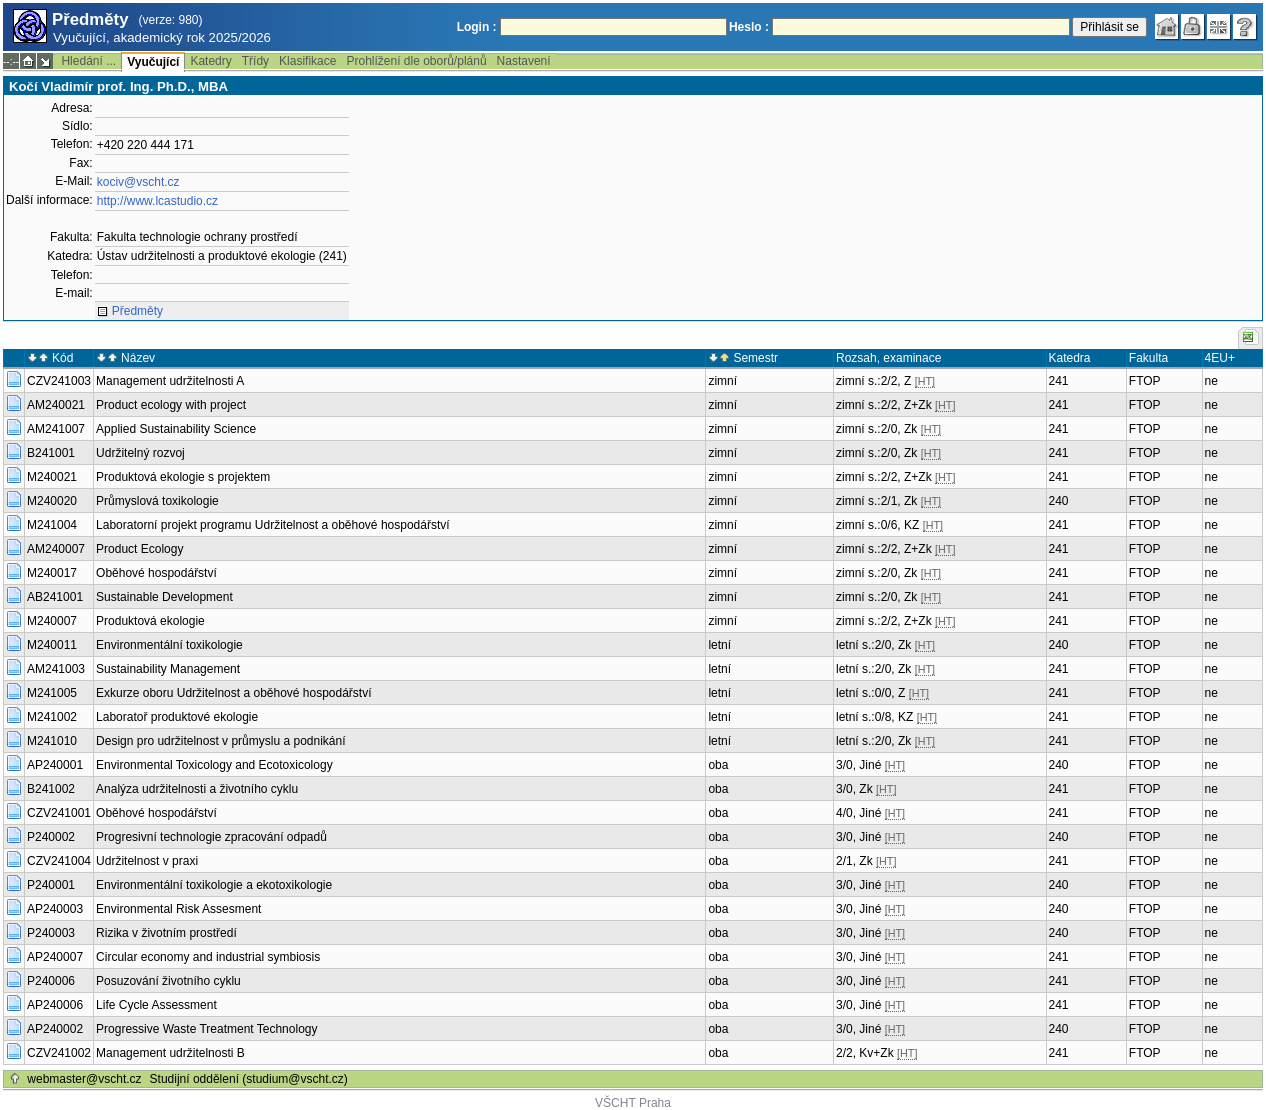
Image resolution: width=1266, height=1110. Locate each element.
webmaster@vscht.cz (84, 1079)
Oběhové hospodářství (156, 573)
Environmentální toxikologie (169, 645)
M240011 (52, 645)
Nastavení (524, 61)
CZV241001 (59, 813)
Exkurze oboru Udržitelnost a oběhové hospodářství (234, 693)
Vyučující (153, 62)
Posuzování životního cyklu (168, 981)
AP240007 (55, 957)
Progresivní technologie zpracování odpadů (211, 837)
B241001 (51, 453)
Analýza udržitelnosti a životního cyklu (197, 789)
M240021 (52, 477)
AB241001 (55, 597)
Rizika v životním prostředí (166, 933)
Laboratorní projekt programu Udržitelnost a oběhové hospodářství (273, 525)
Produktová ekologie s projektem (183, 477)
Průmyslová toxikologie (157, 501)
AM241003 (56, 669)
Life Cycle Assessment (156, 1005)
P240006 (51, 981)
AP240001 (55, 765)
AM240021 (56, 405)
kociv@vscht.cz (138, 182)
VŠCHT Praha (633, 1103)
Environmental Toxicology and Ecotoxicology (214, 765)
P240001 (51, 885)
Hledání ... (88, 61)
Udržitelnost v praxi (147, 861)
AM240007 (56, 549)
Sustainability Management (168, 669)
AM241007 (56, 429)
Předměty (137, 311)
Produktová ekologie (150, 621)
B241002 (51, 789)
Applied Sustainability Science (176, 429)
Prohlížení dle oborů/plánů (416, 61)
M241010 (52, 741)
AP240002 (55, 1029)
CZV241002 (59, 1053)
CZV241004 (59, 861)
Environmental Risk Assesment (178, 909)
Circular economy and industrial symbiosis (208, 957)
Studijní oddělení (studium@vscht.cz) (249, 1079)
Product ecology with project (171, 405)
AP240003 (55, 909)
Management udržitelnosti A (170, 381)
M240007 (52, 621)
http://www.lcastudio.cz (157, 201)
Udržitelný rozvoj (140, 453)
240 (1059, 501)
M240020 (52, 501)
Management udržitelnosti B (170, 1053)
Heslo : (749, 27)
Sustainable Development (164, 597)
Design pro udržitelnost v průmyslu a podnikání (220, 741)
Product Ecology (139, 549)
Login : (477, 27)
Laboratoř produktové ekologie (177, 717)
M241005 (52, 693)
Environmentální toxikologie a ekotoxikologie (214, 885)
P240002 (51, 837)
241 (1059, 381)
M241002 (52, 717)
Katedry (210, 61)
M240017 (52, 573)
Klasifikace (307, 61)
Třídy (255, 61)
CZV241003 (59, 381)
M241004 (52, 525)
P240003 (51, 933)
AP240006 (55, 1005)
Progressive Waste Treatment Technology (206, 1029)
